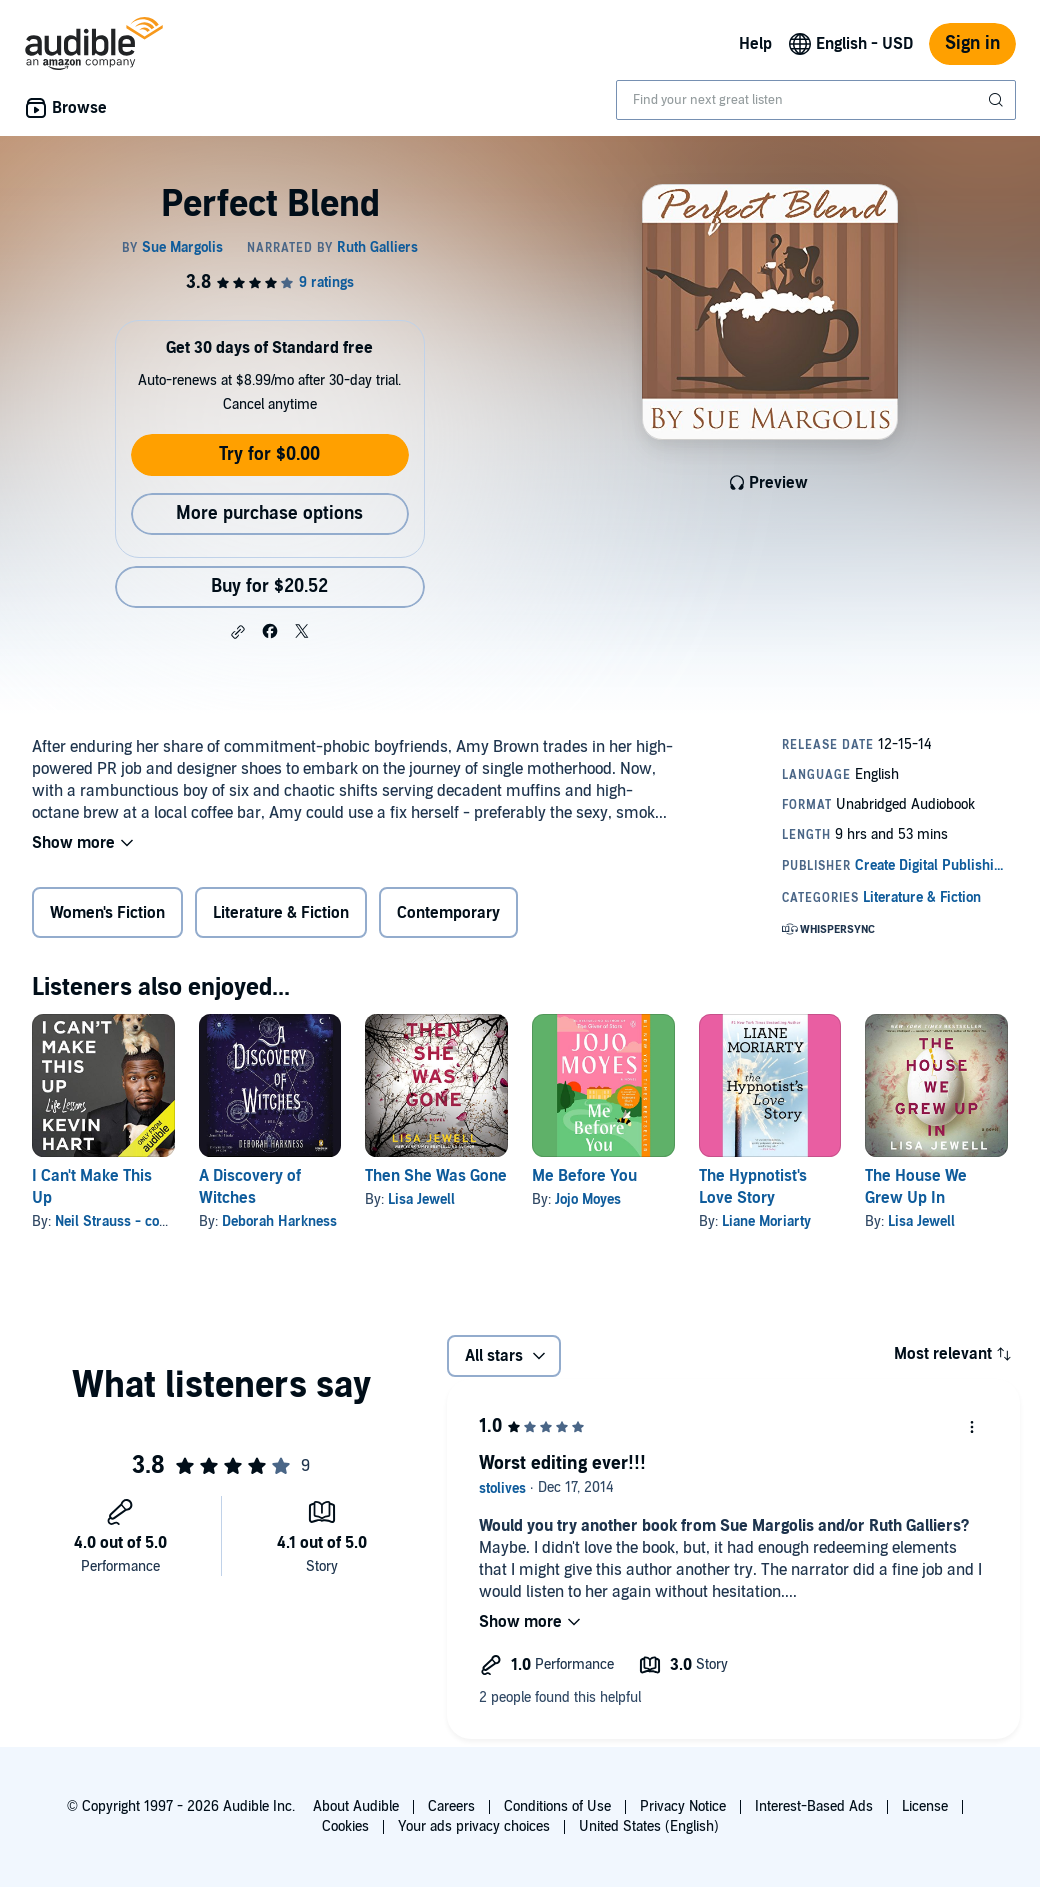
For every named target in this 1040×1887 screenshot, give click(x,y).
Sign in (972, 43)
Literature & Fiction (281, 913)
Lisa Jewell (421, 1199)
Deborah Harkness (279, 1221)
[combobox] (816, 100)
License (925, 1806)
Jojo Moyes (588, 1199)
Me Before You (584, 1176)
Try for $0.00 (269, 454)
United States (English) (649, 1826)
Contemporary (448, 913)
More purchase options (269, 513)
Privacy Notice (683, 1806)
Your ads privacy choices (474, 1826)
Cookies (345, 1826)
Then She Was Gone (436, 1176)
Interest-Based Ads (814, 1806)
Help (755, 44)
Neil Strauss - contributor (134, 1221)
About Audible (356, 1806)
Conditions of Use (557, 1806)
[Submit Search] (998, 100)
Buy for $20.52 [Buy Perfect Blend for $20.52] (269, 586)
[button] (238, 632)
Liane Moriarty (766, 1221)
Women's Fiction (107, 913)
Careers (451, 1806)
